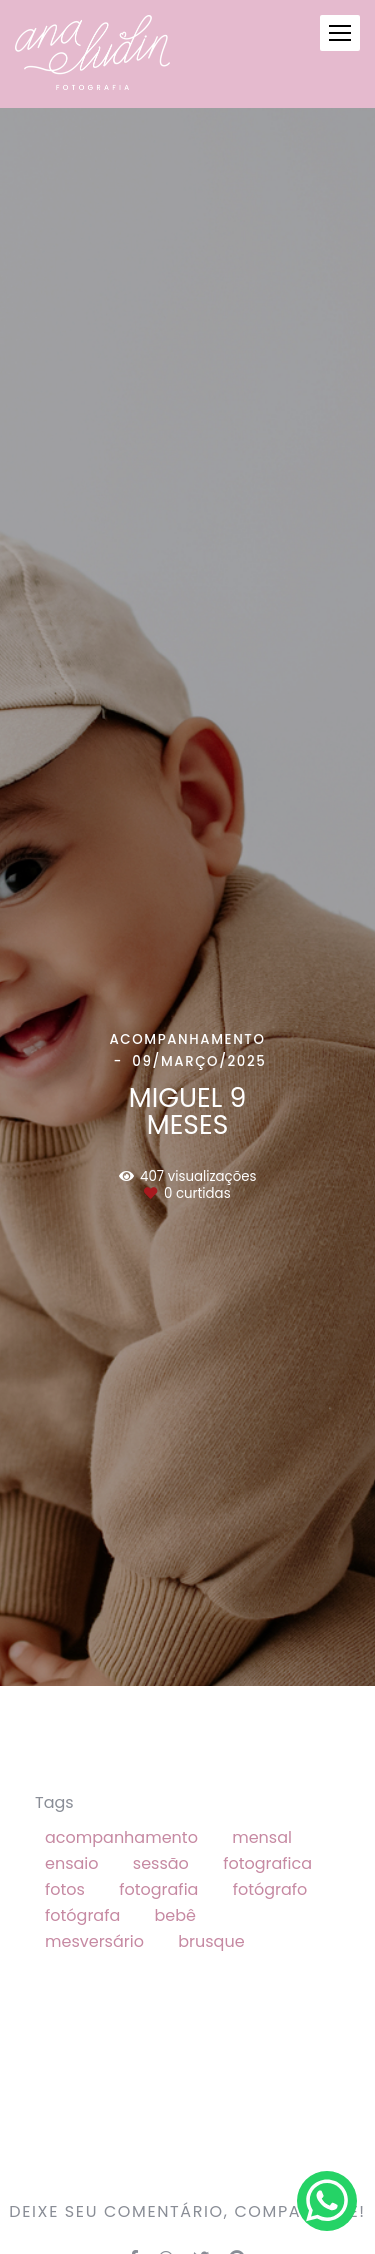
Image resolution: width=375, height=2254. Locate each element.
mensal (262, 1837)
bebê (175, 1915)
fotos (65, 1889)
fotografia (158, 1889)
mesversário (94, 1941)
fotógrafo (270, 1889)
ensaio (72, 1863)
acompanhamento (121, 1837)
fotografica (267, 1863)
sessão (161, 1863)
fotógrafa (82, 1915)
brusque (211, 1941)
